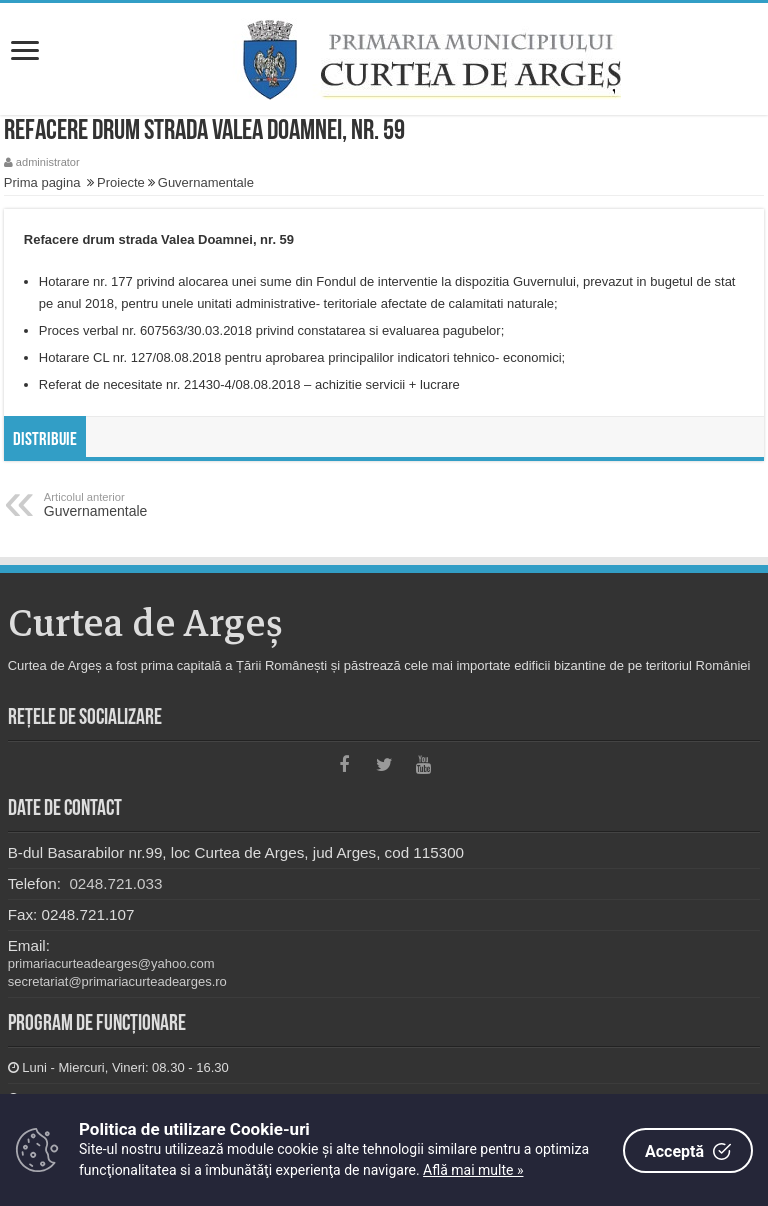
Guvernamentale (206, 182)
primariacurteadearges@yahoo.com (111, 963)
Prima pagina (42, 182)
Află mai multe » (473, 1170)
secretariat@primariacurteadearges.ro (117, 981)
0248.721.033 (113, 883)
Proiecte (121, 182)
